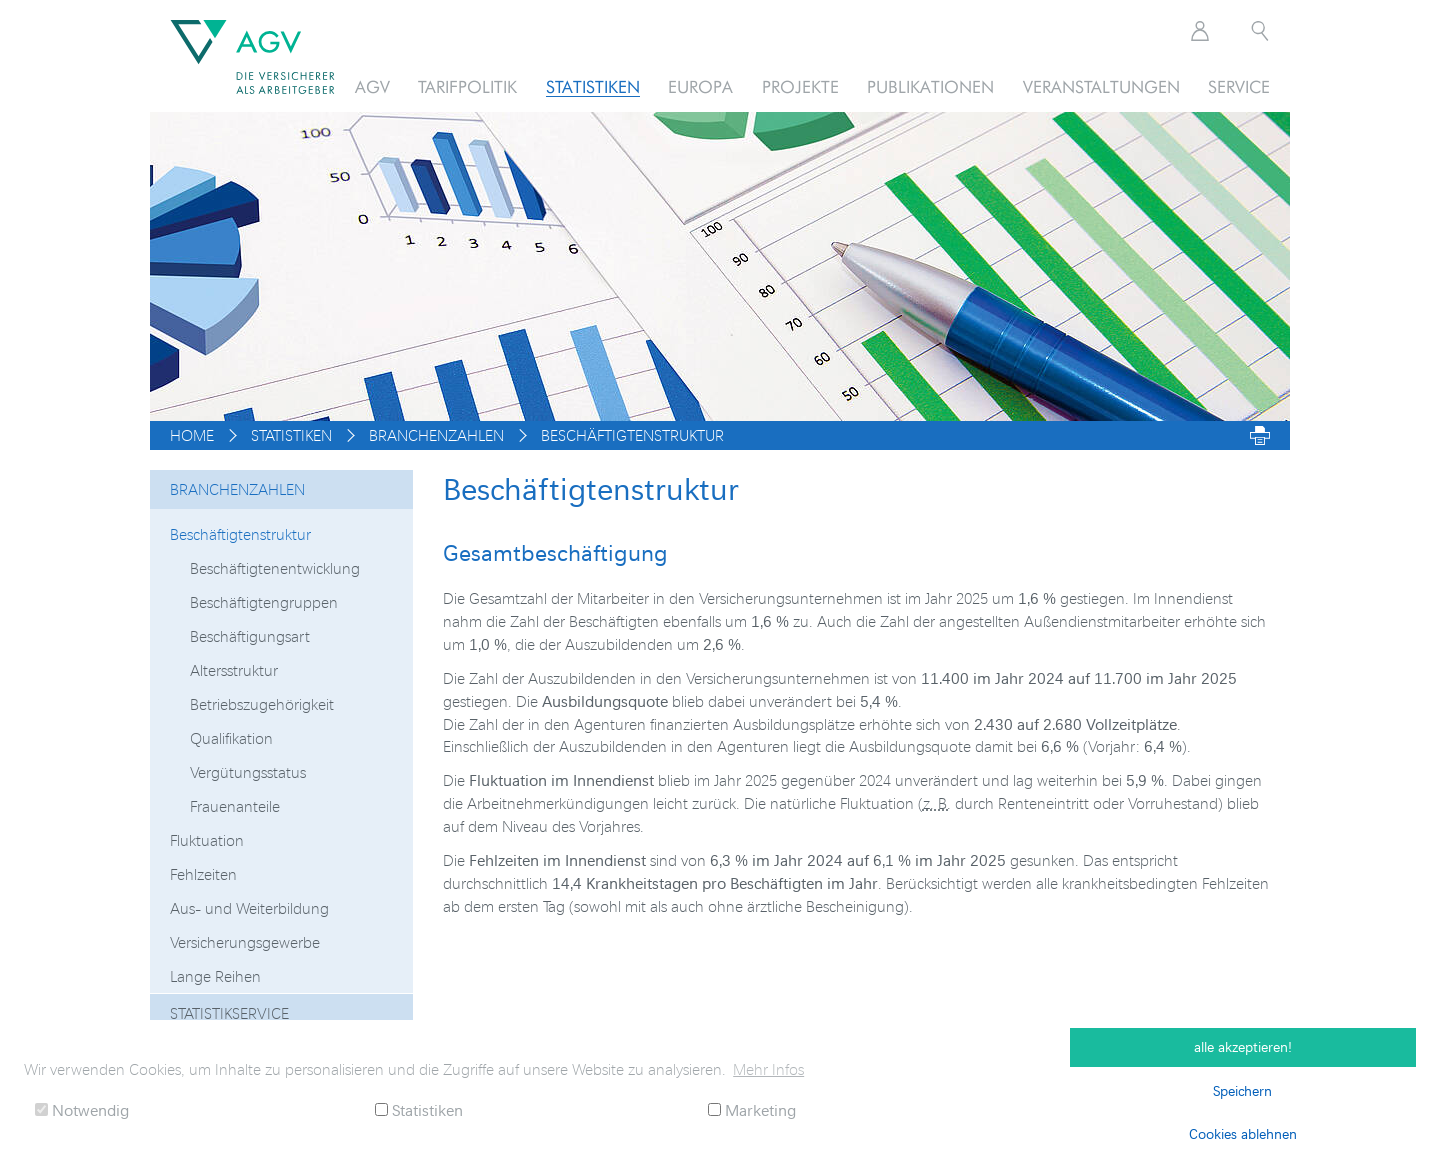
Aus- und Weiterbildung (249, 908)
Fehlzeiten (203, 874)
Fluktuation (207, 840)
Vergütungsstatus (248, 772)
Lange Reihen (215, 976)
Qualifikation (231, 738)
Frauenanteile (235, 806)
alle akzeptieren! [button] (1243, 1046)
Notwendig (82, 1109)
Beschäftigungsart (250, 636)
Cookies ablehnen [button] (1243, 1133)
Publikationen (930, 86)
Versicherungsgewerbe (245, 942)
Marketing (752, 1109)
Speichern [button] (1242, 1090)
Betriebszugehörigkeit (262, 704)
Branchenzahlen (237, 489)
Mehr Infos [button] (768, 1069)
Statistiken (593, 86)
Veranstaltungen (1101, 86)
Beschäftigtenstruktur (240, 534)
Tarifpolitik (467, 86)
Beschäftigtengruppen (264, 602)
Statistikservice (229, 1013)
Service (1239, 86)
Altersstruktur (234, 670)
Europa (700, 86)
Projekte (800, 86)
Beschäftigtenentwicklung (275, 568)
